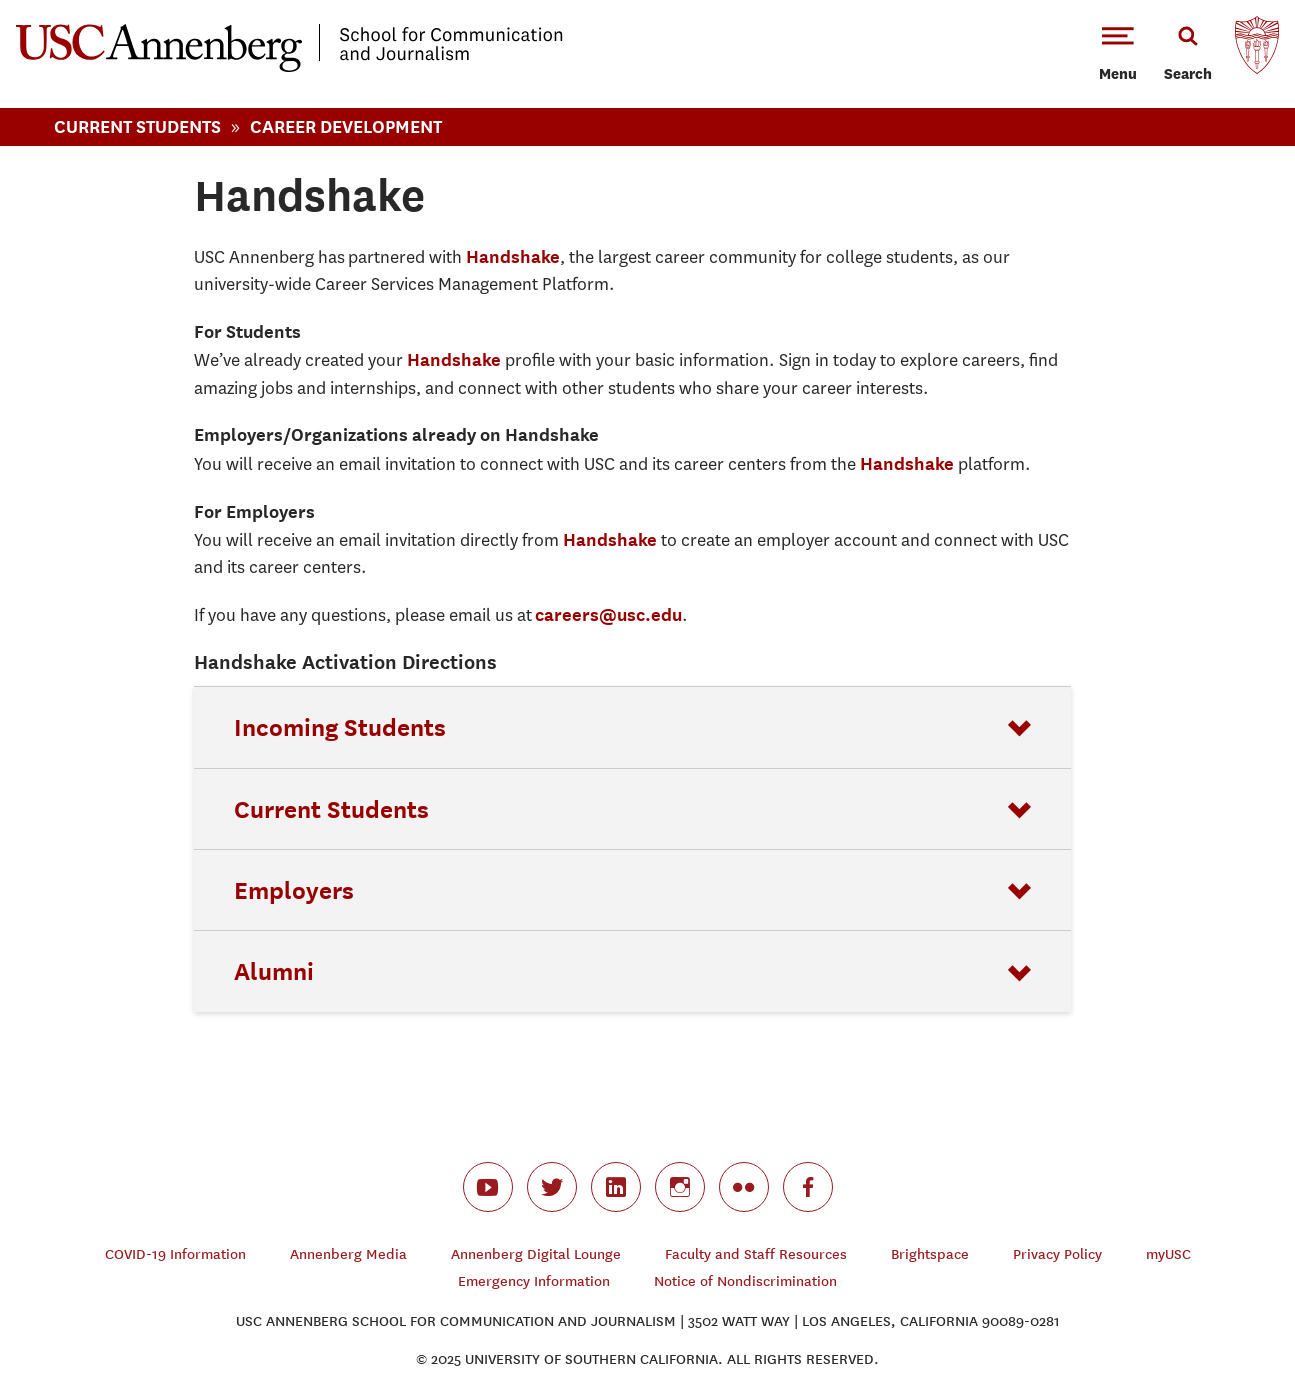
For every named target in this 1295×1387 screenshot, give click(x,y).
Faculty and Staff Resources (756, 1254)
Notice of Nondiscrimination (745, 1281)
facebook (808, 1187)
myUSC (1168, 1254)
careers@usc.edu (608, 614)
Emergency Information (534, 1281)
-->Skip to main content (97, 0)
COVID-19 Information (175, 1254)
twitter (552, 1187)
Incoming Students (340, 727)
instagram (680, 1187)
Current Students (137, 126)
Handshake (513, 256)
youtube (488, 1187)
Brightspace (930, 1254)
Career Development (346, 126)
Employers (294, 890)
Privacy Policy (1057, 1254)
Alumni (274, 971)
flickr (744, 1187)
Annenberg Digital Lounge (536, 1254)
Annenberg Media (348, 1254)
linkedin (616, 1187)
